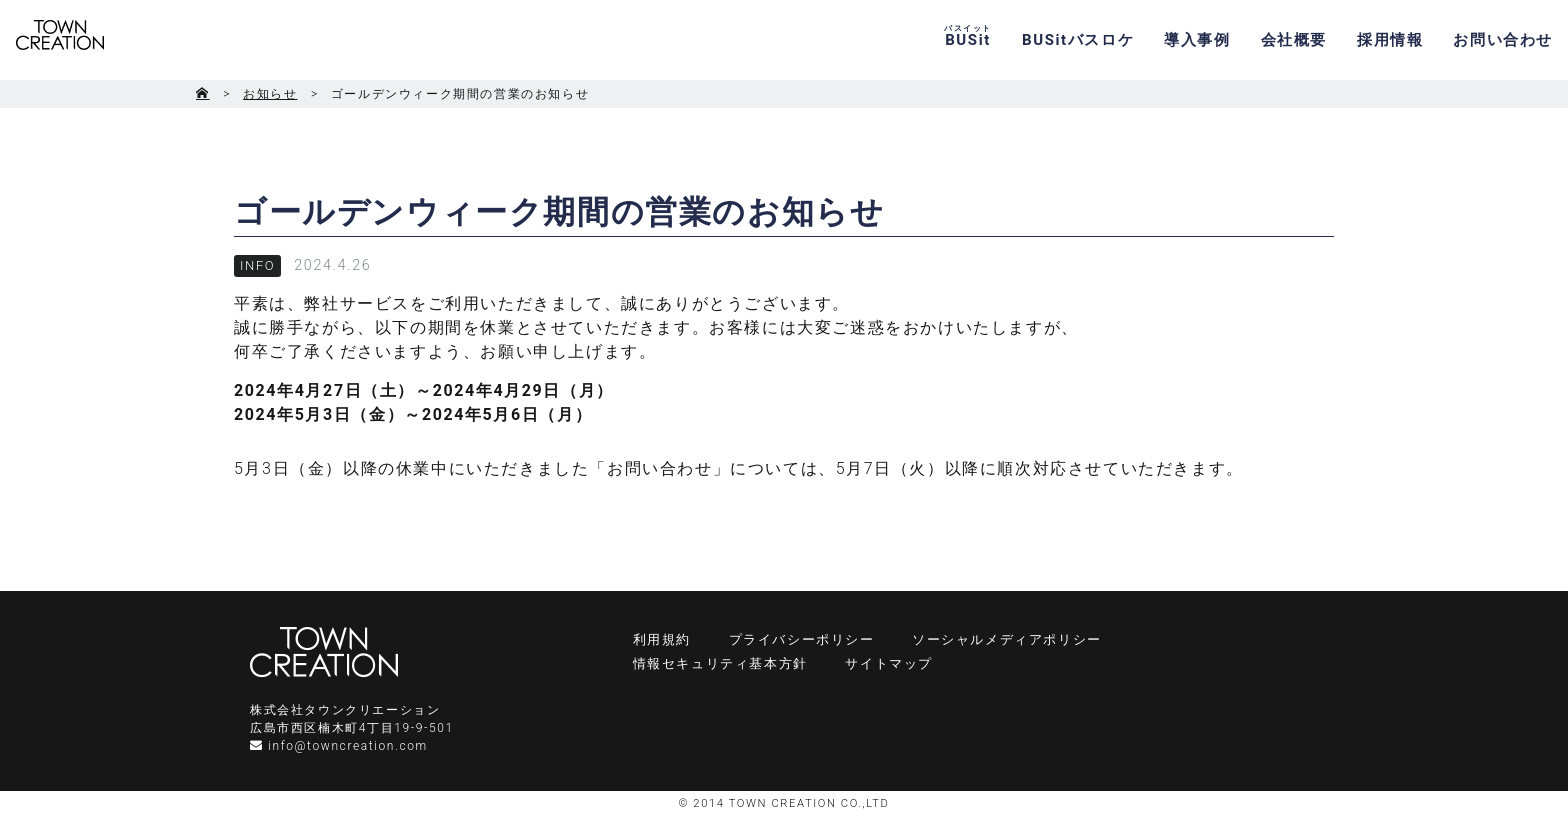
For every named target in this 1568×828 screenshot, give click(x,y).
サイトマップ (889, 663)
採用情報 (1390, 40)
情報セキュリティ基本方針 (720, 663)
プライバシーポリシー (802, 639)
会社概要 (1294, 40)
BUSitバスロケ (1078, 40)
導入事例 (1197, 40)
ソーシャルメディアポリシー (1007, 639)
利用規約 (662, 639)
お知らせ (270, 94)
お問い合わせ (1503, 40)
